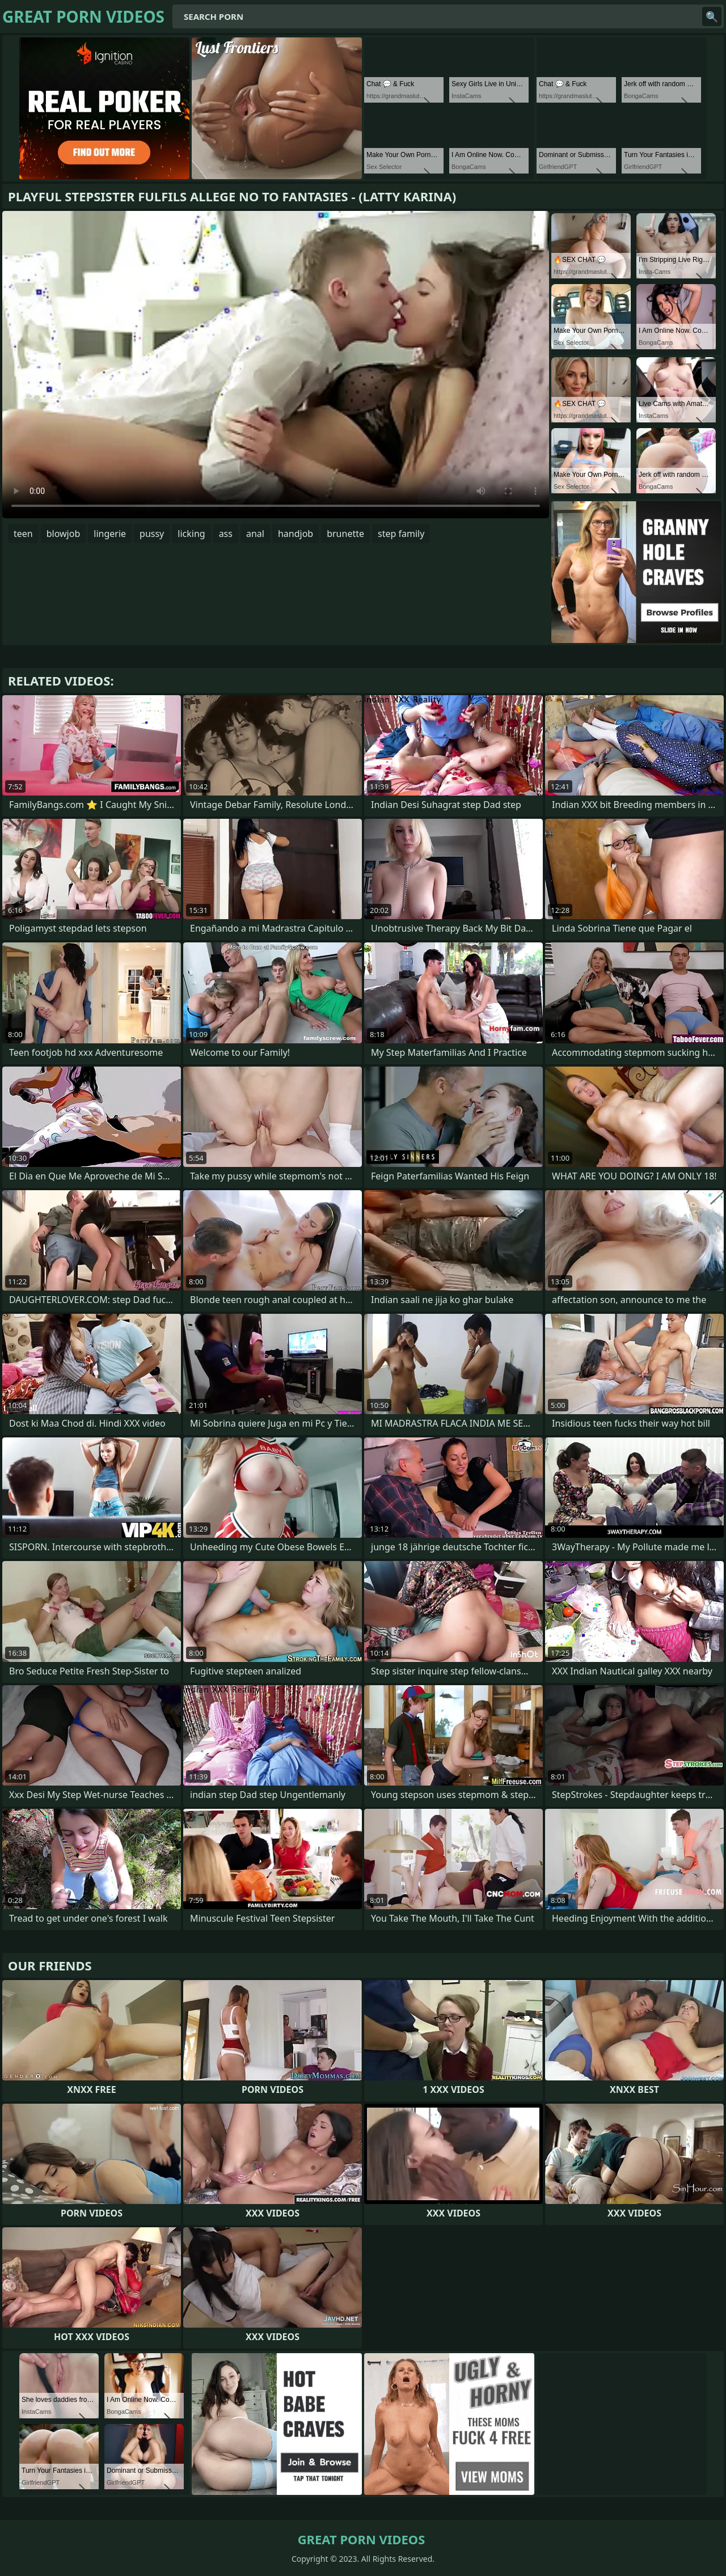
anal (255, 533)
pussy (152, 533)
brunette (345, 533)
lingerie (110, 533)
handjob (295, 533)
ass (226, 533)
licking (191, 533)
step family (401, 533)
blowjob (64, 533)
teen (23, 533)
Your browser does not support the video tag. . (275, 364)
